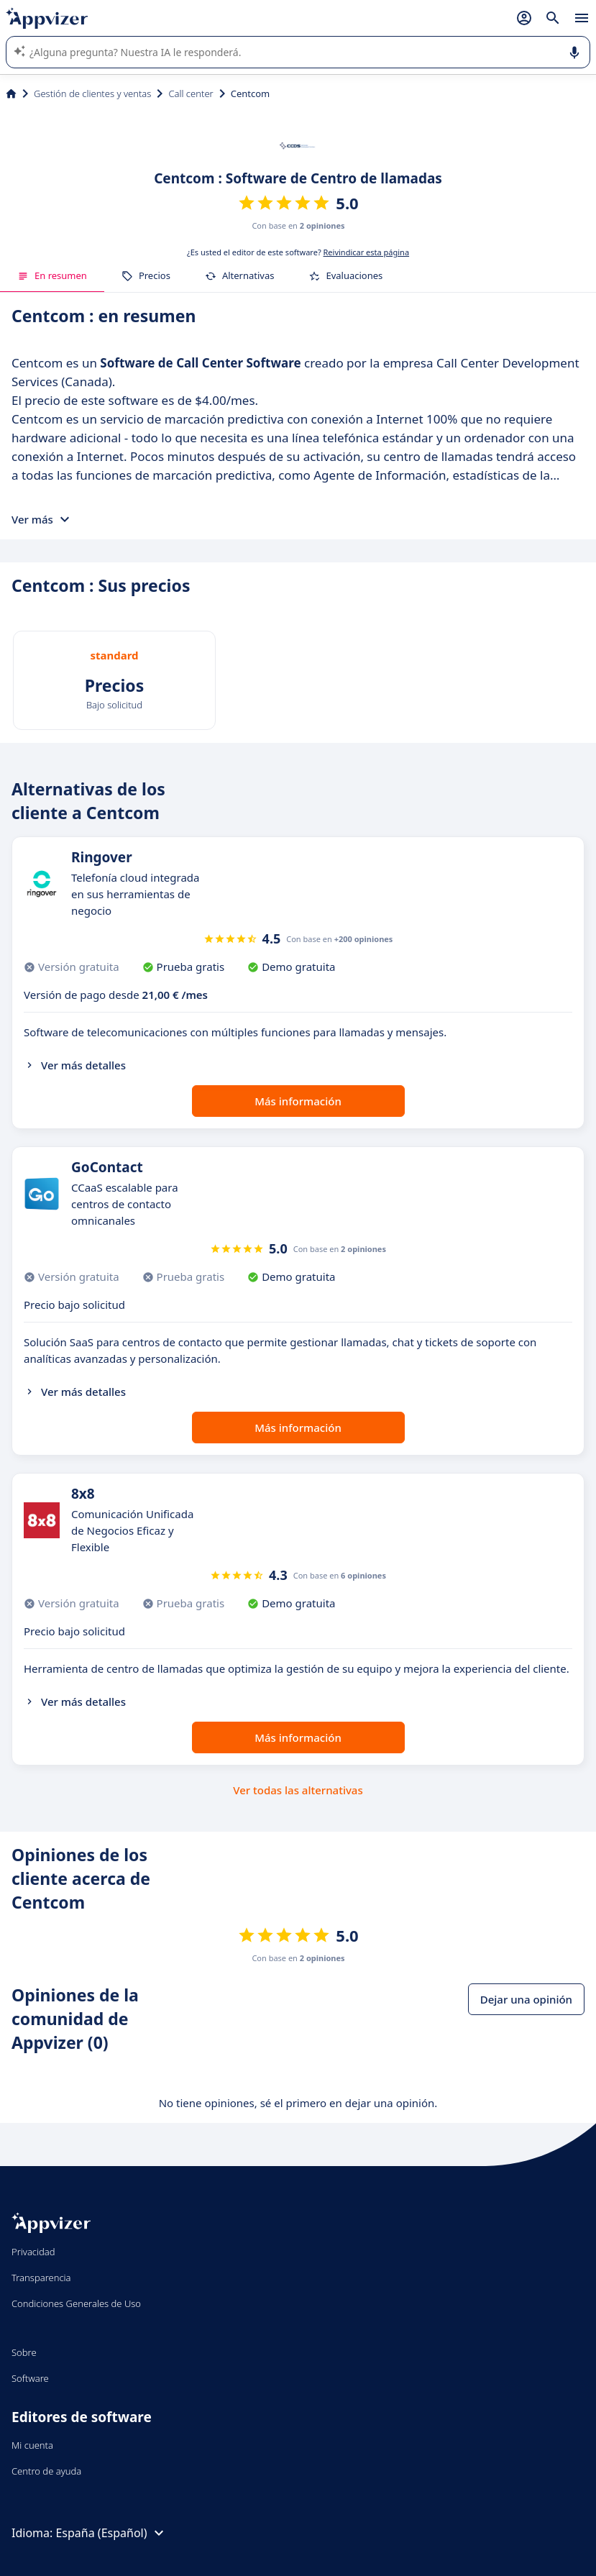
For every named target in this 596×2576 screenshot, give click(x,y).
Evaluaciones (345, 275)
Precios (146, 275)
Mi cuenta (32, 2445)
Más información (298, 1101)
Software (30, 2378)
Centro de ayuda (46, 2471)
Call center (190, 93)
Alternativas (240, 275)
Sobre (24, 2352)
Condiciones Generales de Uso (76, 2303)
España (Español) (111, 2532)
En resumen (52, 275)
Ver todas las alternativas (297, 1790)
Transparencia (41, 2277)
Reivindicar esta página (367, 252)
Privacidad (33, 2251)
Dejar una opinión (526, 1999)
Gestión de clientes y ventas (92, 93)
